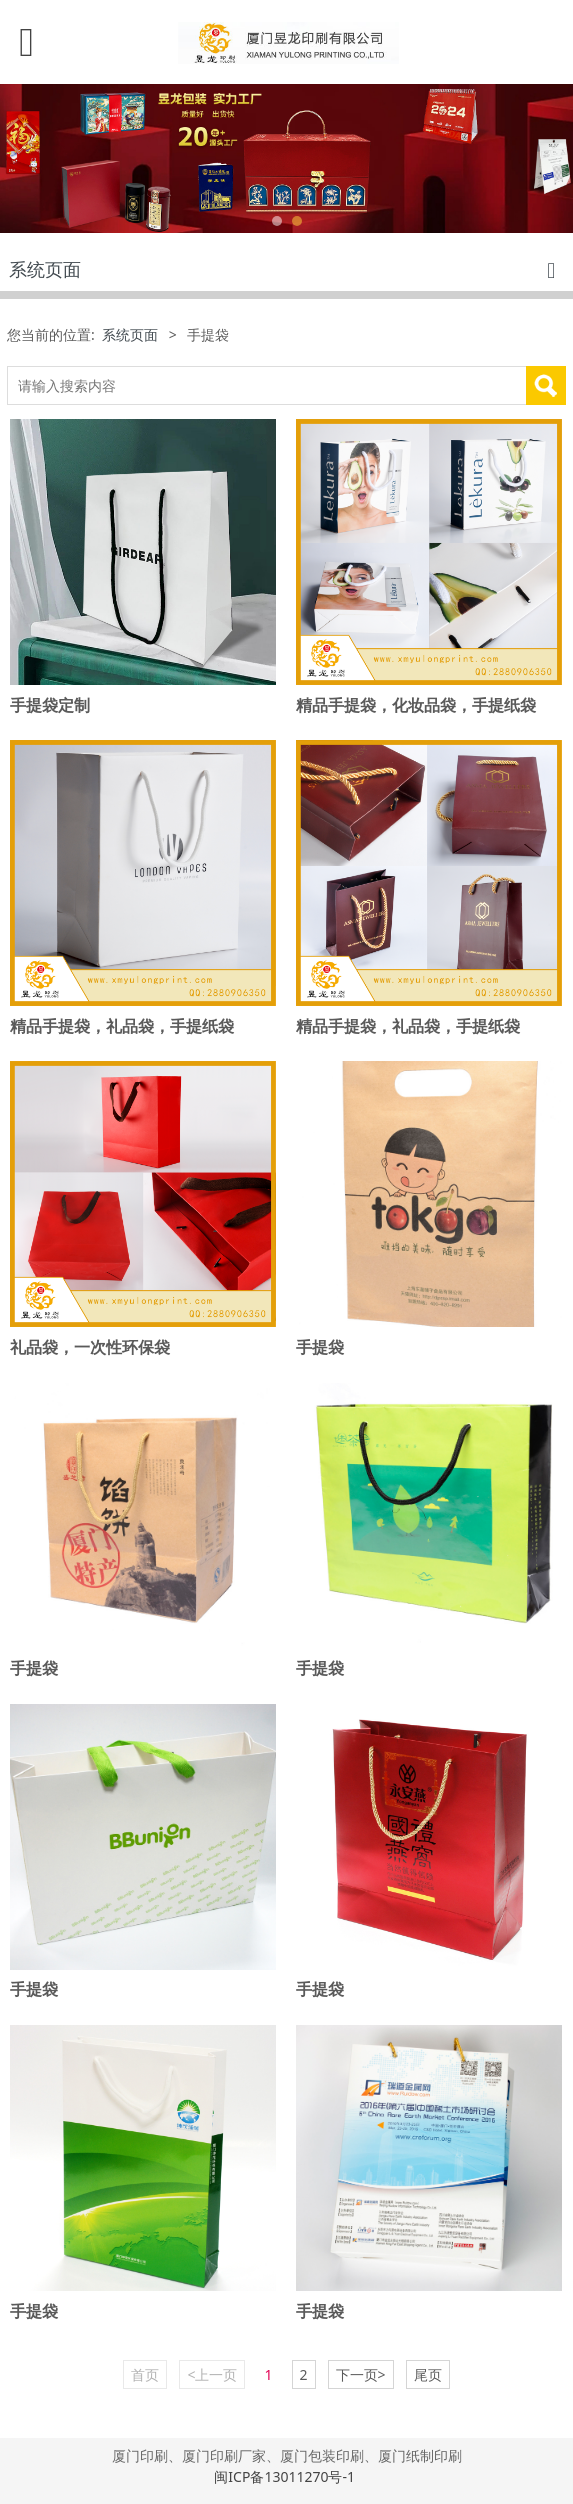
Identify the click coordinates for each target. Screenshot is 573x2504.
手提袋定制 (50, 705)
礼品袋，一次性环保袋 (90, 1347)
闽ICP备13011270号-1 (286, 2476)
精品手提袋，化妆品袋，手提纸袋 (416, 705)
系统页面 (130, 334)
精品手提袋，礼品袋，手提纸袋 (122, 1026)
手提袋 (320, 1347)
